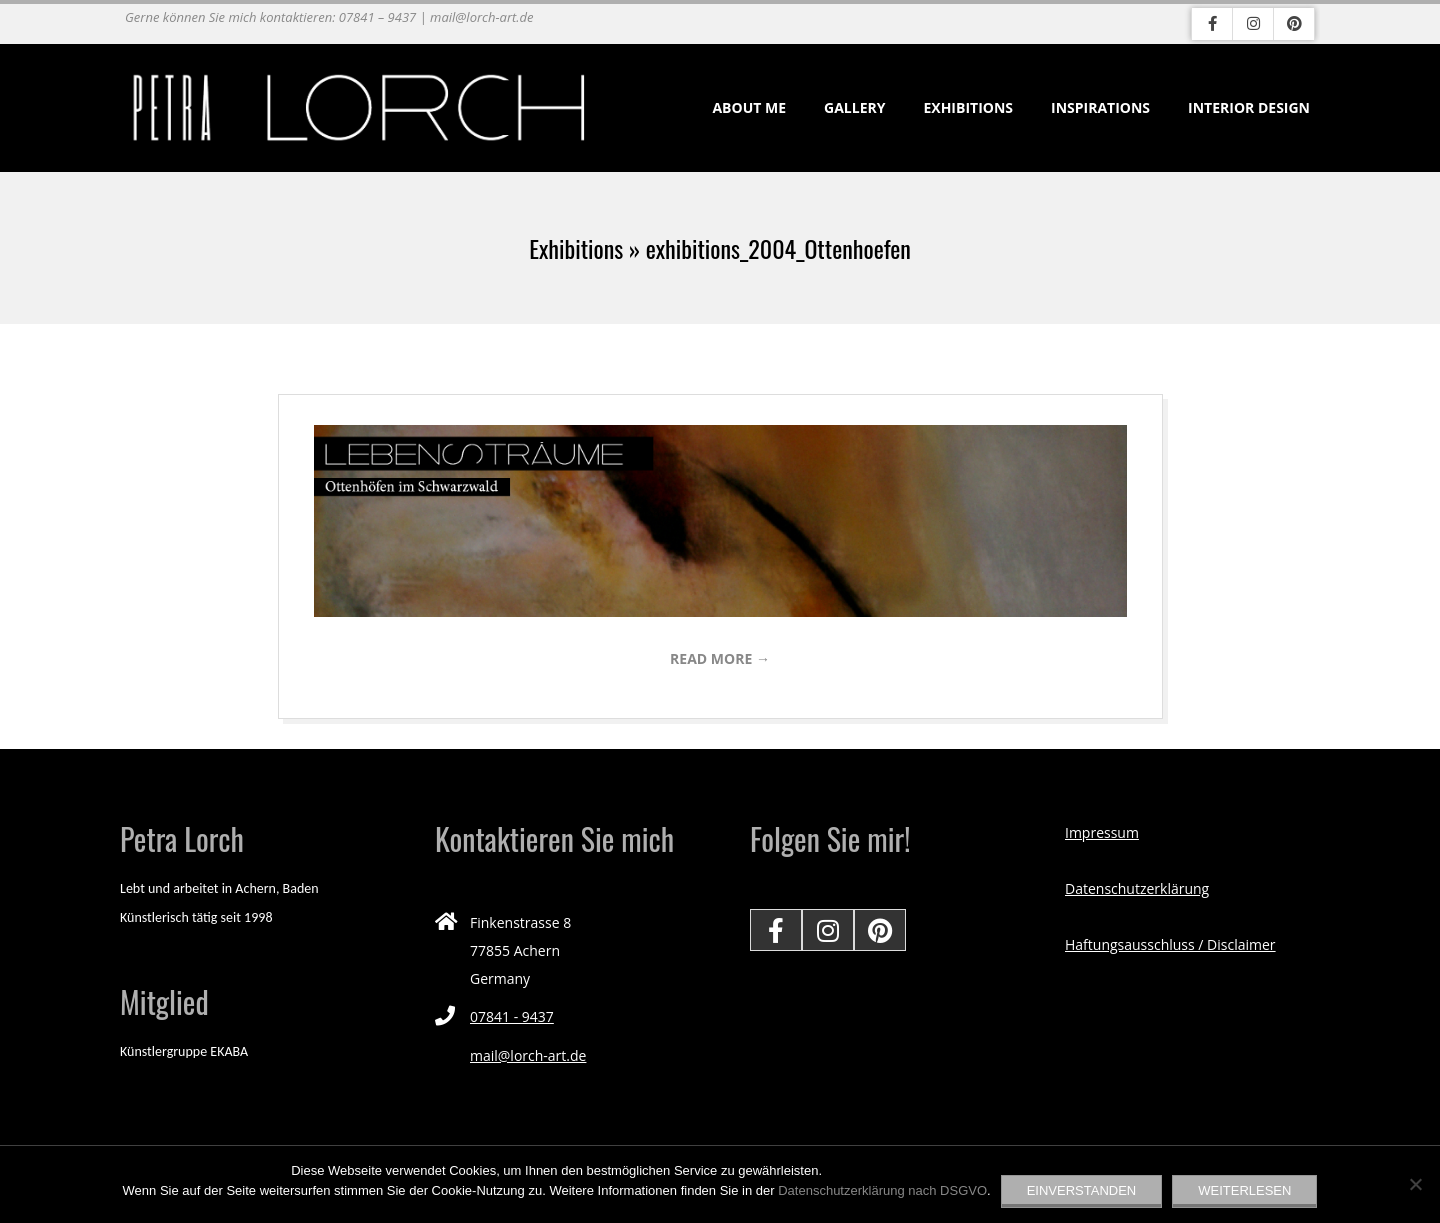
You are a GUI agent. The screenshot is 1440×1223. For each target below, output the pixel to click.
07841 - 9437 (512, 1016)
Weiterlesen (1244, 1190)
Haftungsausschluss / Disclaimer (1170, 944)
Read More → (720, 658)
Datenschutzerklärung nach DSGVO (882, 1190)
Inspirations (1100, 107)
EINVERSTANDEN (1082, 1190)
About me (749, 107)
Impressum (1102, 832)
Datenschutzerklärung (1137, 888)
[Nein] (1415, 1184)
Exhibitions (968, 107)
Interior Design (1249, 107)
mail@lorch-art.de (528, 1055)
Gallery (854, 107)
